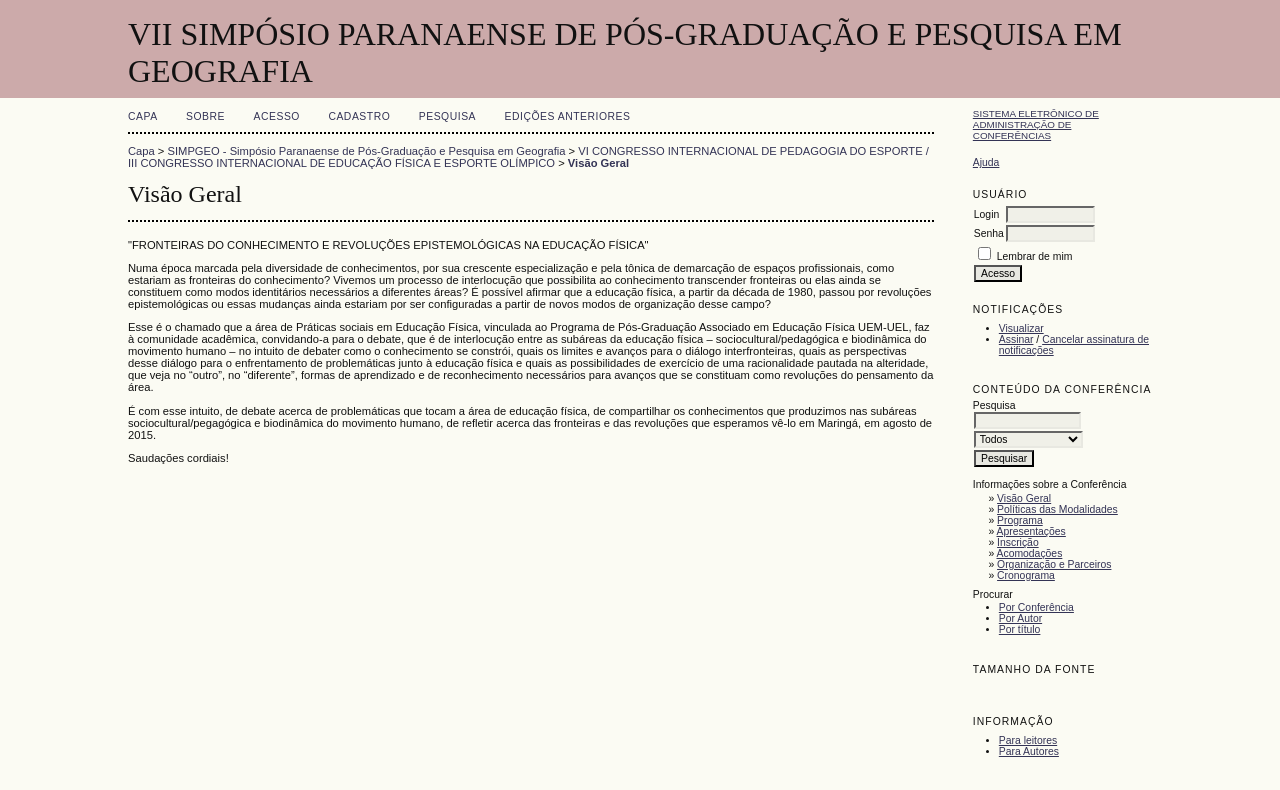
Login (986, 214)
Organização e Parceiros (1054, 564)
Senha (989, 233)
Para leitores (1028, 740)
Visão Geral (1024, 498)
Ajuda (986, 162)
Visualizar (1021, 328)
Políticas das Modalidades (1057, 509)
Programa (1020, 520)
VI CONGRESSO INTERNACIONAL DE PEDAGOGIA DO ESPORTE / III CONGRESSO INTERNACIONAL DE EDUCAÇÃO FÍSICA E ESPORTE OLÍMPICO (528, 157)
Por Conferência (1036, 607)
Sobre (205, 116)
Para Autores (1029, 751)
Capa (143, 116)
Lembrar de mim (1035, 256)
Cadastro (359, 116)
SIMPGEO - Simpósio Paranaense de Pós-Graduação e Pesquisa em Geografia (367, 151)
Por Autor (1020, 618)
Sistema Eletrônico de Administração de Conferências (1036, 124)
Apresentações (1031, 531)
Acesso (277, 116)
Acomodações (1030, 553)
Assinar (1016, 339)
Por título (1020, 629)
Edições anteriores (568, 116)
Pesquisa (447, 116)
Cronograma (1026, 575)
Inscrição (1018, 542)
